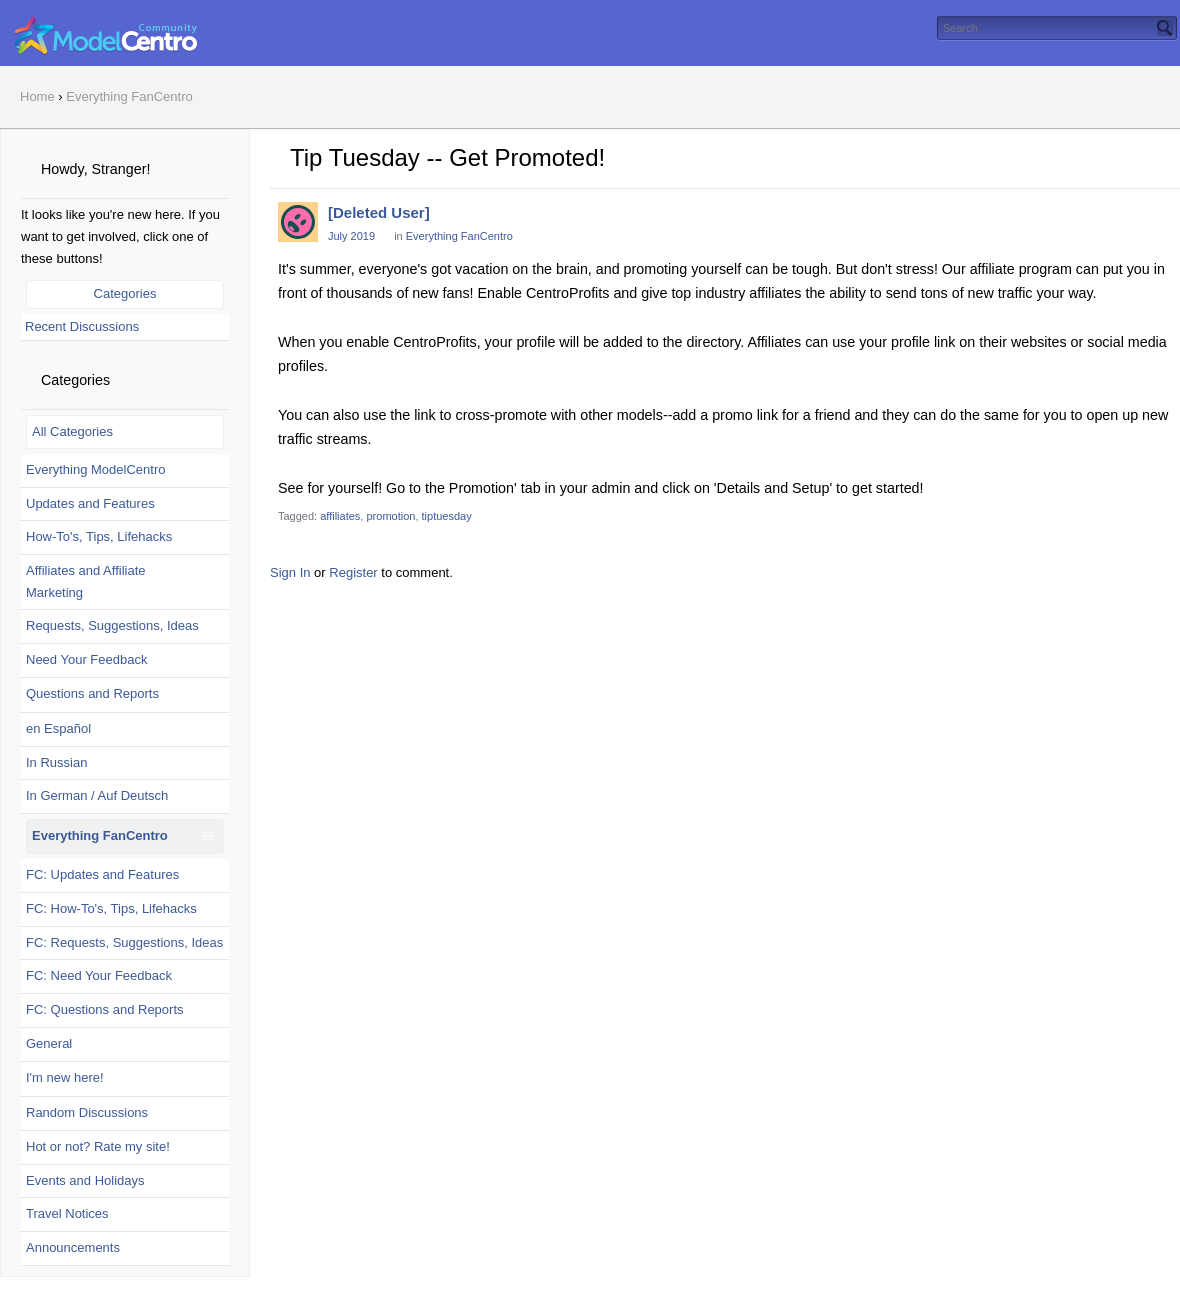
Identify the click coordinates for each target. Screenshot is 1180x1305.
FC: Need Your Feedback (99, 975)
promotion (390, 516)
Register (353, 572)
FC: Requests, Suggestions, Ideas (124, 942)
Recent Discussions (82, 326)
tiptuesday (447, 516)
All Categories (72, 431)
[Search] (1165, 28)
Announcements (73, 1247)
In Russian (56, 762)
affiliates (340, 516)
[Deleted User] (379, 212)
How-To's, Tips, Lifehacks (99, 536)
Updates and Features (90, 503)
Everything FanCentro (100, 835)
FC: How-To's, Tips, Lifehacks (111, 908)
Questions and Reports (92, 693)
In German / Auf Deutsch (97, 795)
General (49, 1043)
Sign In (290, 572)
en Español (58, 728)
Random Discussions (87, 1112)
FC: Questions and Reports (105, 1009)
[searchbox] (1057, 28)
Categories (125, 293)
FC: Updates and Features (102, 874)
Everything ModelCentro (95, 469)
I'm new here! (65, 1077)
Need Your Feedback (86, 659)
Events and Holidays (85, 1180)
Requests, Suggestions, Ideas (112, 625)
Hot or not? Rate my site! (98, 1146)
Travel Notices (67, 1213)
